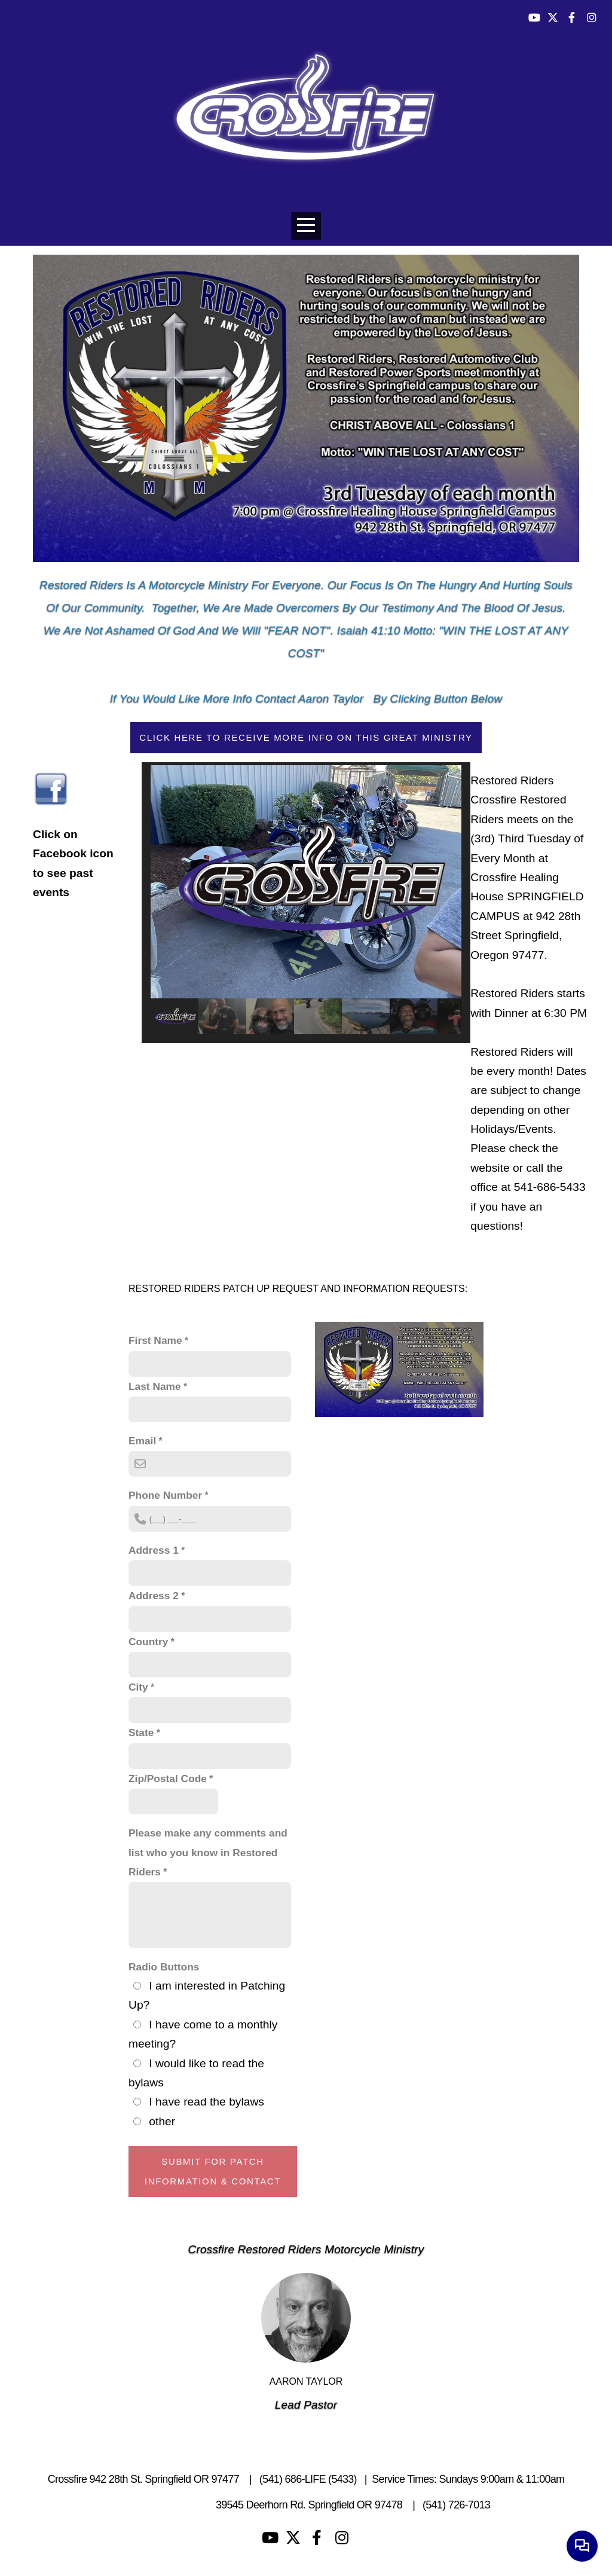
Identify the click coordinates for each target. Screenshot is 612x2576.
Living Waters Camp (166, 2505)
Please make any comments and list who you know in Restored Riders (207, 1852)
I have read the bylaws (206, 2101)
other (162, 2121)
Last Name (154, 1386)
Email (142, 1441)
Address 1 (153, 1550)
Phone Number (165, 1495)
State (141, 1732)
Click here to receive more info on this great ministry (306, 737)
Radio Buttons (163, 1967)
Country (148, 1642)
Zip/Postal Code (167, 1778)
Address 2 (153, 1596)
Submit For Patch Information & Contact (213, 2171)
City (138, 1687)
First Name (155, 1340)
